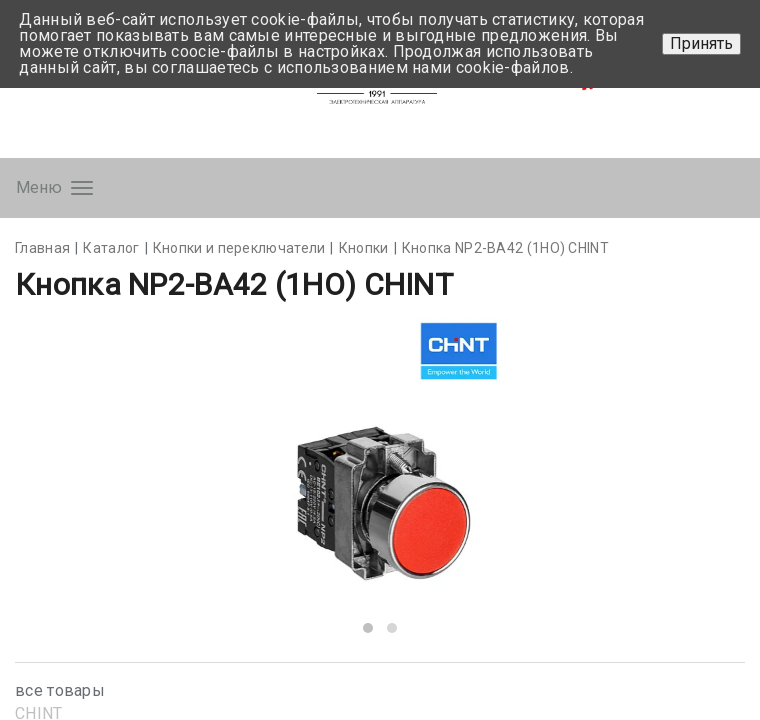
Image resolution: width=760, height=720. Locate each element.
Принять (701, 43)
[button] (368, 628)
